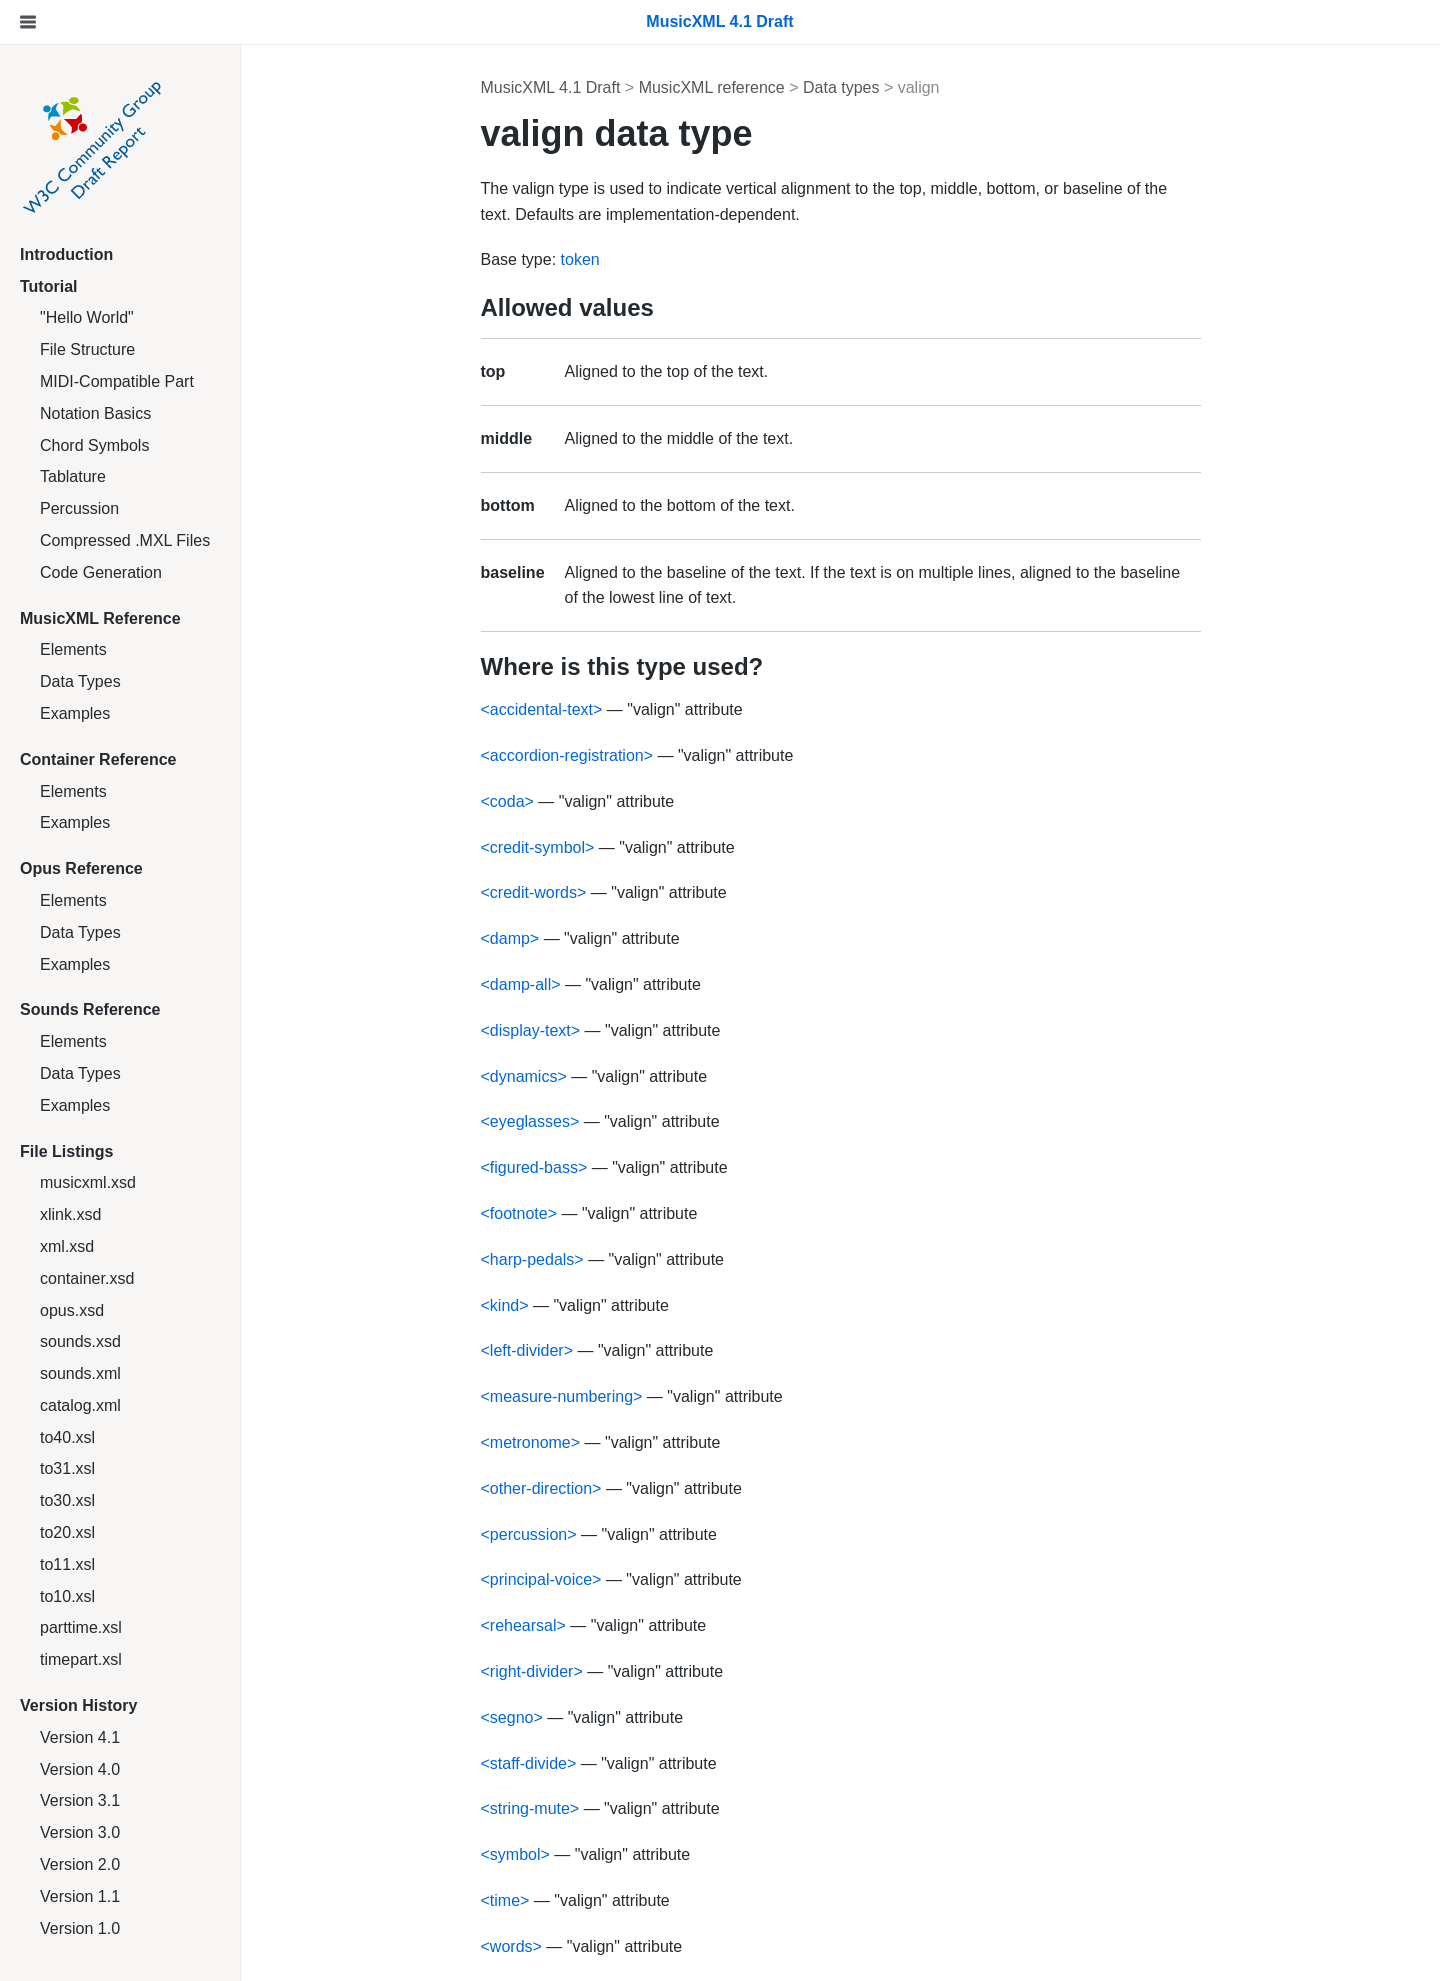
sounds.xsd (80, 1341)
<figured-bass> (534, 1167)
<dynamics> (524, 1076)
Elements (73, 649)
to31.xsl (67, 1468)
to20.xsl (67, 1532)
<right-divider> (532, 1671)
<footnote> (519, 1213)
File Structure (87, 349)
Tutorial (48, 286)
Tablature (73, 476)
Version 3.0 (80, 1832)
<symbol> (515, 1854)
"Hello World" (87, 317)
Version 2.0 (80, 1864)
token (580, 259)
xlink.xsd (70, 1214)
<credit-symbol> (538, 847)
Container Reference (98, 759)
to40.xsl (67, 1437)
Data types (841, 87)
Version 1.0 (80, 1928)
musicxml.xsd (88, 1182)
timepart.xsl (81, 1659)
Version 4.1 (80, 1737)
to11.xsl (67, 1564)
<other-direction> (541, 1488)
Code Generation (101, 572)
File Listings (66, 1151)
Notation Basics (95, 413)
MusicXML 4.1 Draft (551, 87)
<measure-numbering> (562, 1396)
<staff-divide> (529, 1763)
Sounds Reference (90, 1009)
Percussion (79, 508)
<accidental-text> (542, 709)
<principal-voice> (541, 1579)
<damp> (510, 938)
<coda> (507, 801)
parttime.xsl (81, 1627)
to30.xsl (67, 1500)
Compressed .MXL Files (125, 540)
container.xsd (87, 1278)
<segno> (512, 1717)
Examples (75, 713)
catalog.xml (80, 1405)
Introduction (66, 254)
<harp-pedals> (532, 1259)
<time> (505, 1900)
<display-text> (531, 1030)
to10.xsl (67, 1596)
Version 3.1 (80, 1800)
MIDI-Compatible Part (117, 381)
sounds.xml (80, 1373)
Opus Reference (81, 868)
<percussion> (529, 1534)
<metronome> (531, 1442)
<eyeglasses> (530, 1121)
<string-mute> (530, 1808)
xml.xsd (67, 1246)
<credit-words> (534, 892)
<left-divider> (527, 1350)
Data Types (80, 681)
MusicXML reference (712, 87)
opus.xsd (72, 1310)
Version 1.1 (80, 1896)
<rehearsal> (523, 1625)
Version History (78, 1705)
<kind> (505, 1305)
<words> (511, 1946)
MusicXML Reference (100, 618)
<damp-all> (521, 984)
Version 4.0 (80, 1769)
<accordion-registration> (567, 755)
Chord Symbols (94, 445)
